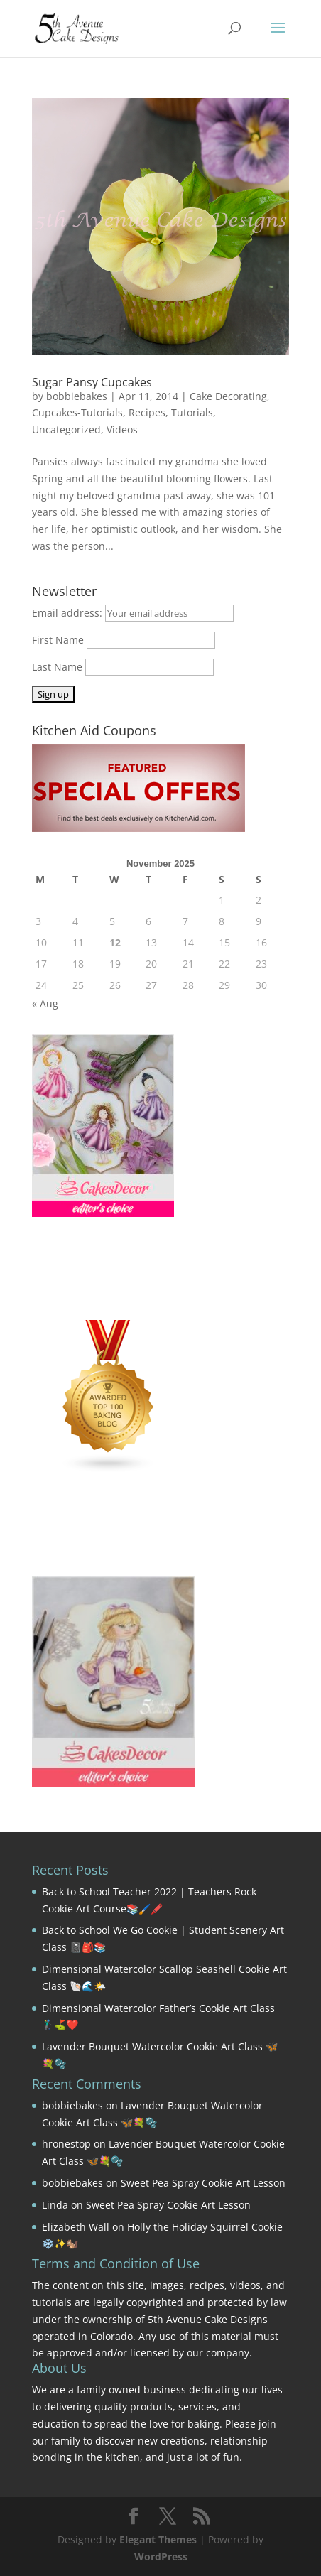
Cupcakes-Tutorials (77, 412)
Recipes (147, 412)
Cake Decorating (228, 396)
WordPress (160, 2556)
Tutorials (192, 412)
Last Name (57, 666)
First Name (58, 639)
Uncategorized (66, 429)
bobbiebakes (76, 396)
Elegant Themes (158, 2539)
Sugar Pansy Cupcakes (92, 382)
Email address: (68, 612)
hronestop (66, 2143)
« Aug (45, 1003)
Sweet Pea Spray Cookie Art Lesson (203, 2183)
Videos (122, 429)
